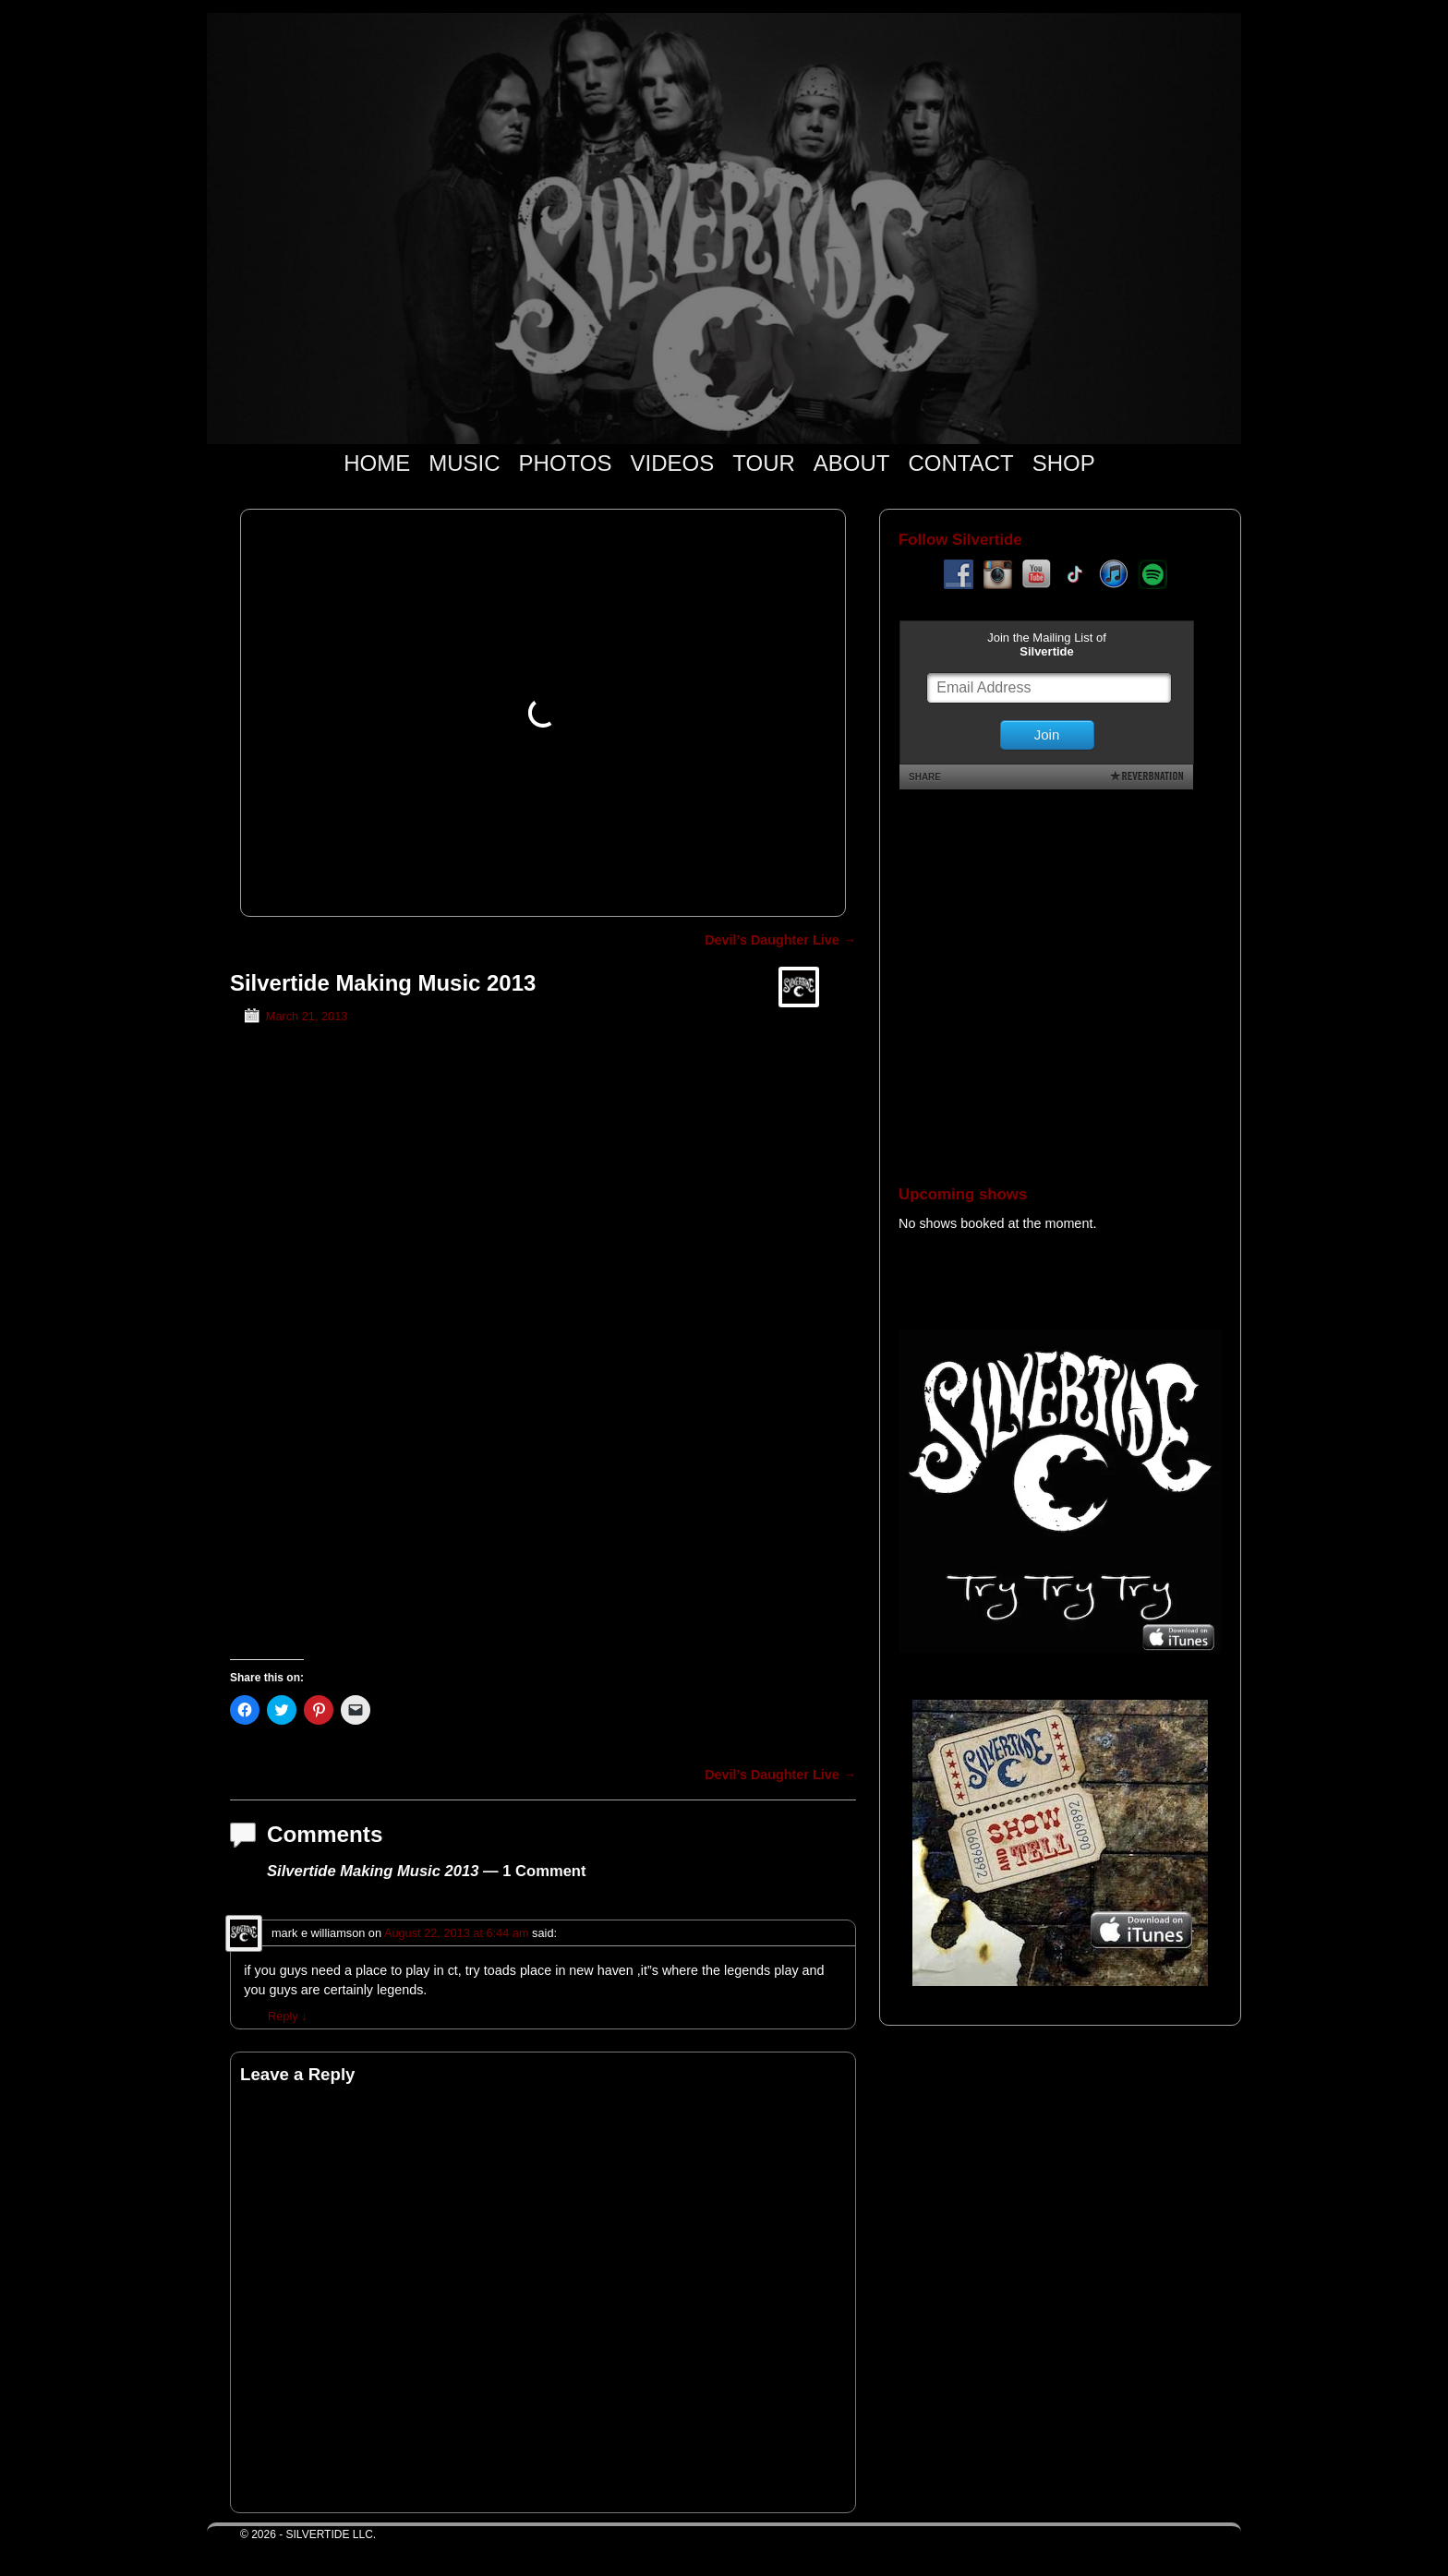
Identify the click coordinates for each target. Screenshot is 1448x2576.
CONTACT (960, 463)
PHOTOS (565, 463)
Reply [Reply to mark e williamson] (288, 2016)
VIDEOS (673, 463)
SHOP (1063, 463)
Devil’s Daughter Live (780, 940)
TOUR (763, 463)
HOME (377, 463)
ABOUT (852, 463)
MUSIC (464, 463)
